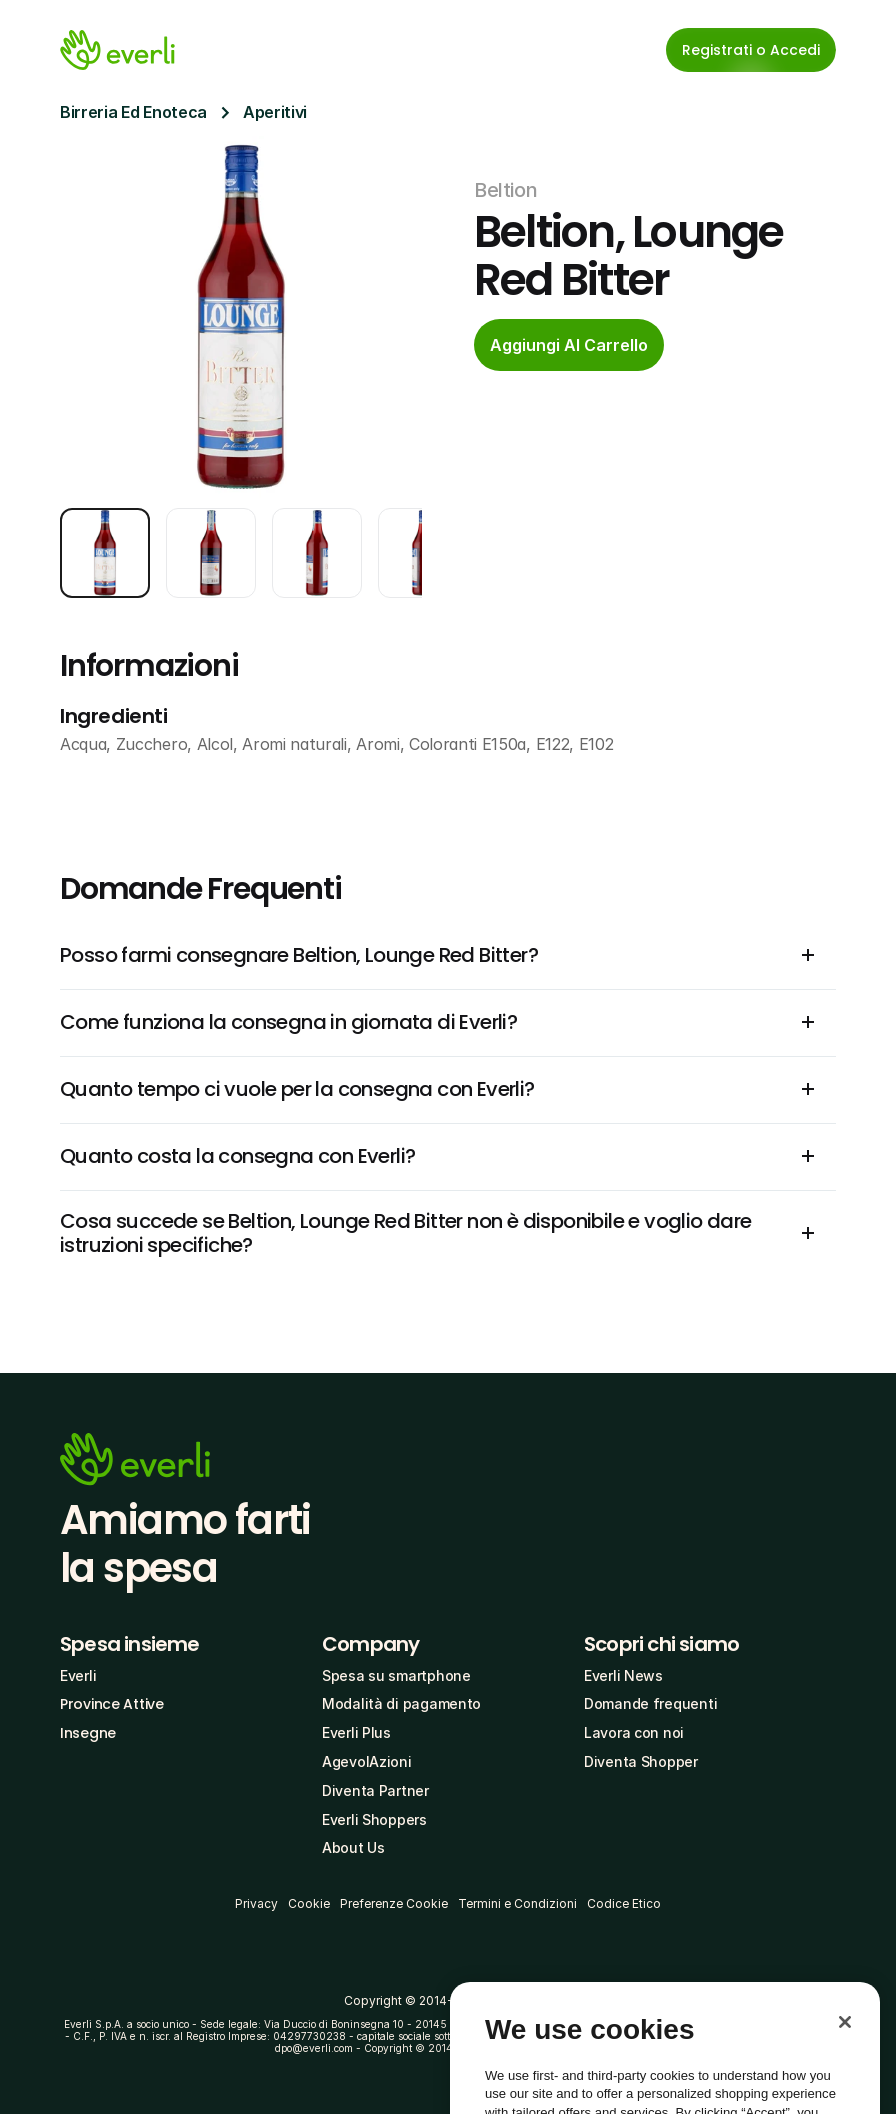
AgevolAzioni (367, 1761)
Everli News (623, 1675)
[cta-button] (569, 345)
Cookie (309, 1903)
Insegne (88, 1733)
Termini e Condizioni (517, 1903)
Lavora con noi (634, 1732)
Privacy (256, 1903)
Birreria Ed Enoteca (133, 112)
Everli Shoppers (374, 1819)
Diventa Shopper (641, 1761)
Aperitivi (275, 112)
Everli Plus (356, 1732)
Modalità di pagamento (401, 1703)
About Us (353, 1847)
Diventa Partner (375, 1790)
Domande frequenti (650, 1703)
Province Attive (112, 1704)
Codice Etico (624, 1903)
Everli (78, 1675)
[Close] (845, 2057)
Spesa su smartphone (396, 1675)
